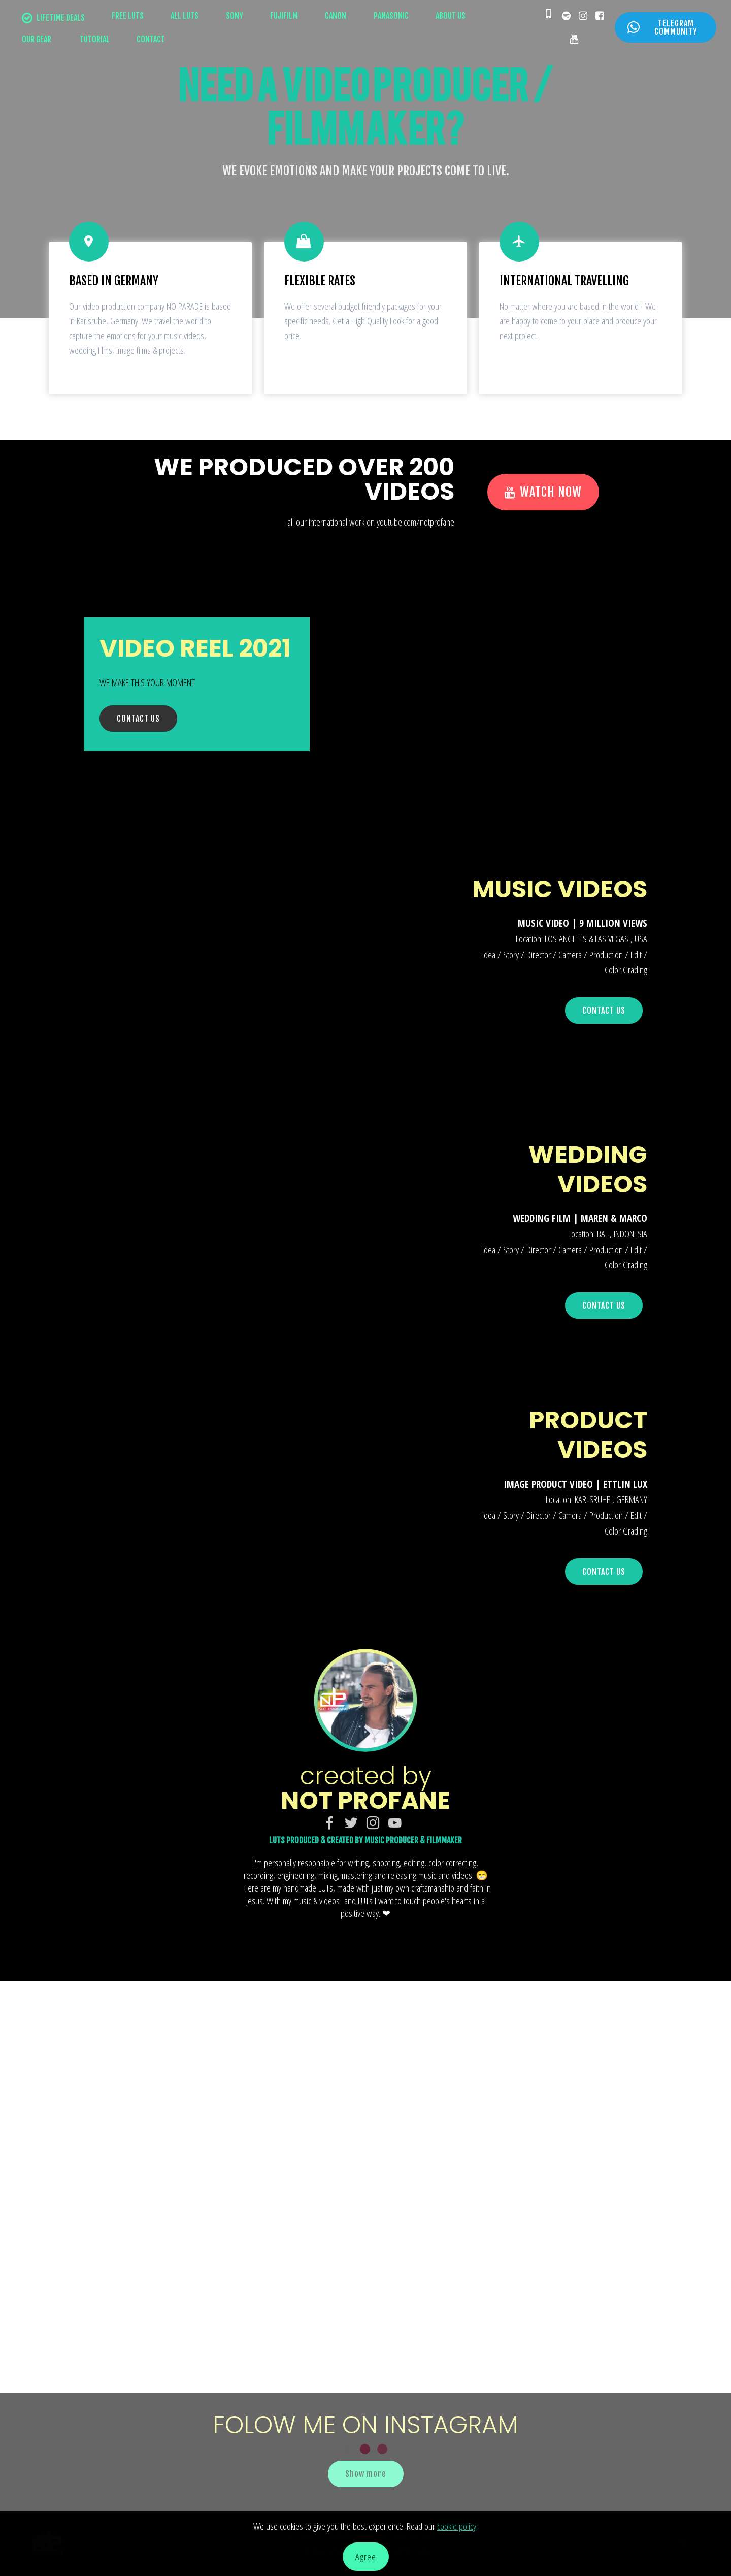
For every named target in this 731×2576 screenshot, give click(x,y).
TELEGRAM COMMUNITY (662, 27)
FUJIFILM (284, 16)
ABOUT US (451, 16)
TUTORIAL (94, 39)
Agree (365, 2556)
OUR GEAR (36, 39)
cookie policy (456, 2526)
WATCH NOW (543, 492)
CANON (335, 16)
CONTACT (151, 39)
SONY (234, 16)
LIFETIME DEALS (53, 18)
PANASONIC (391, 16)
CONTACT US (138, 718)
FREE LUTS (128, 16)
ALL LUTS (184, 16)
